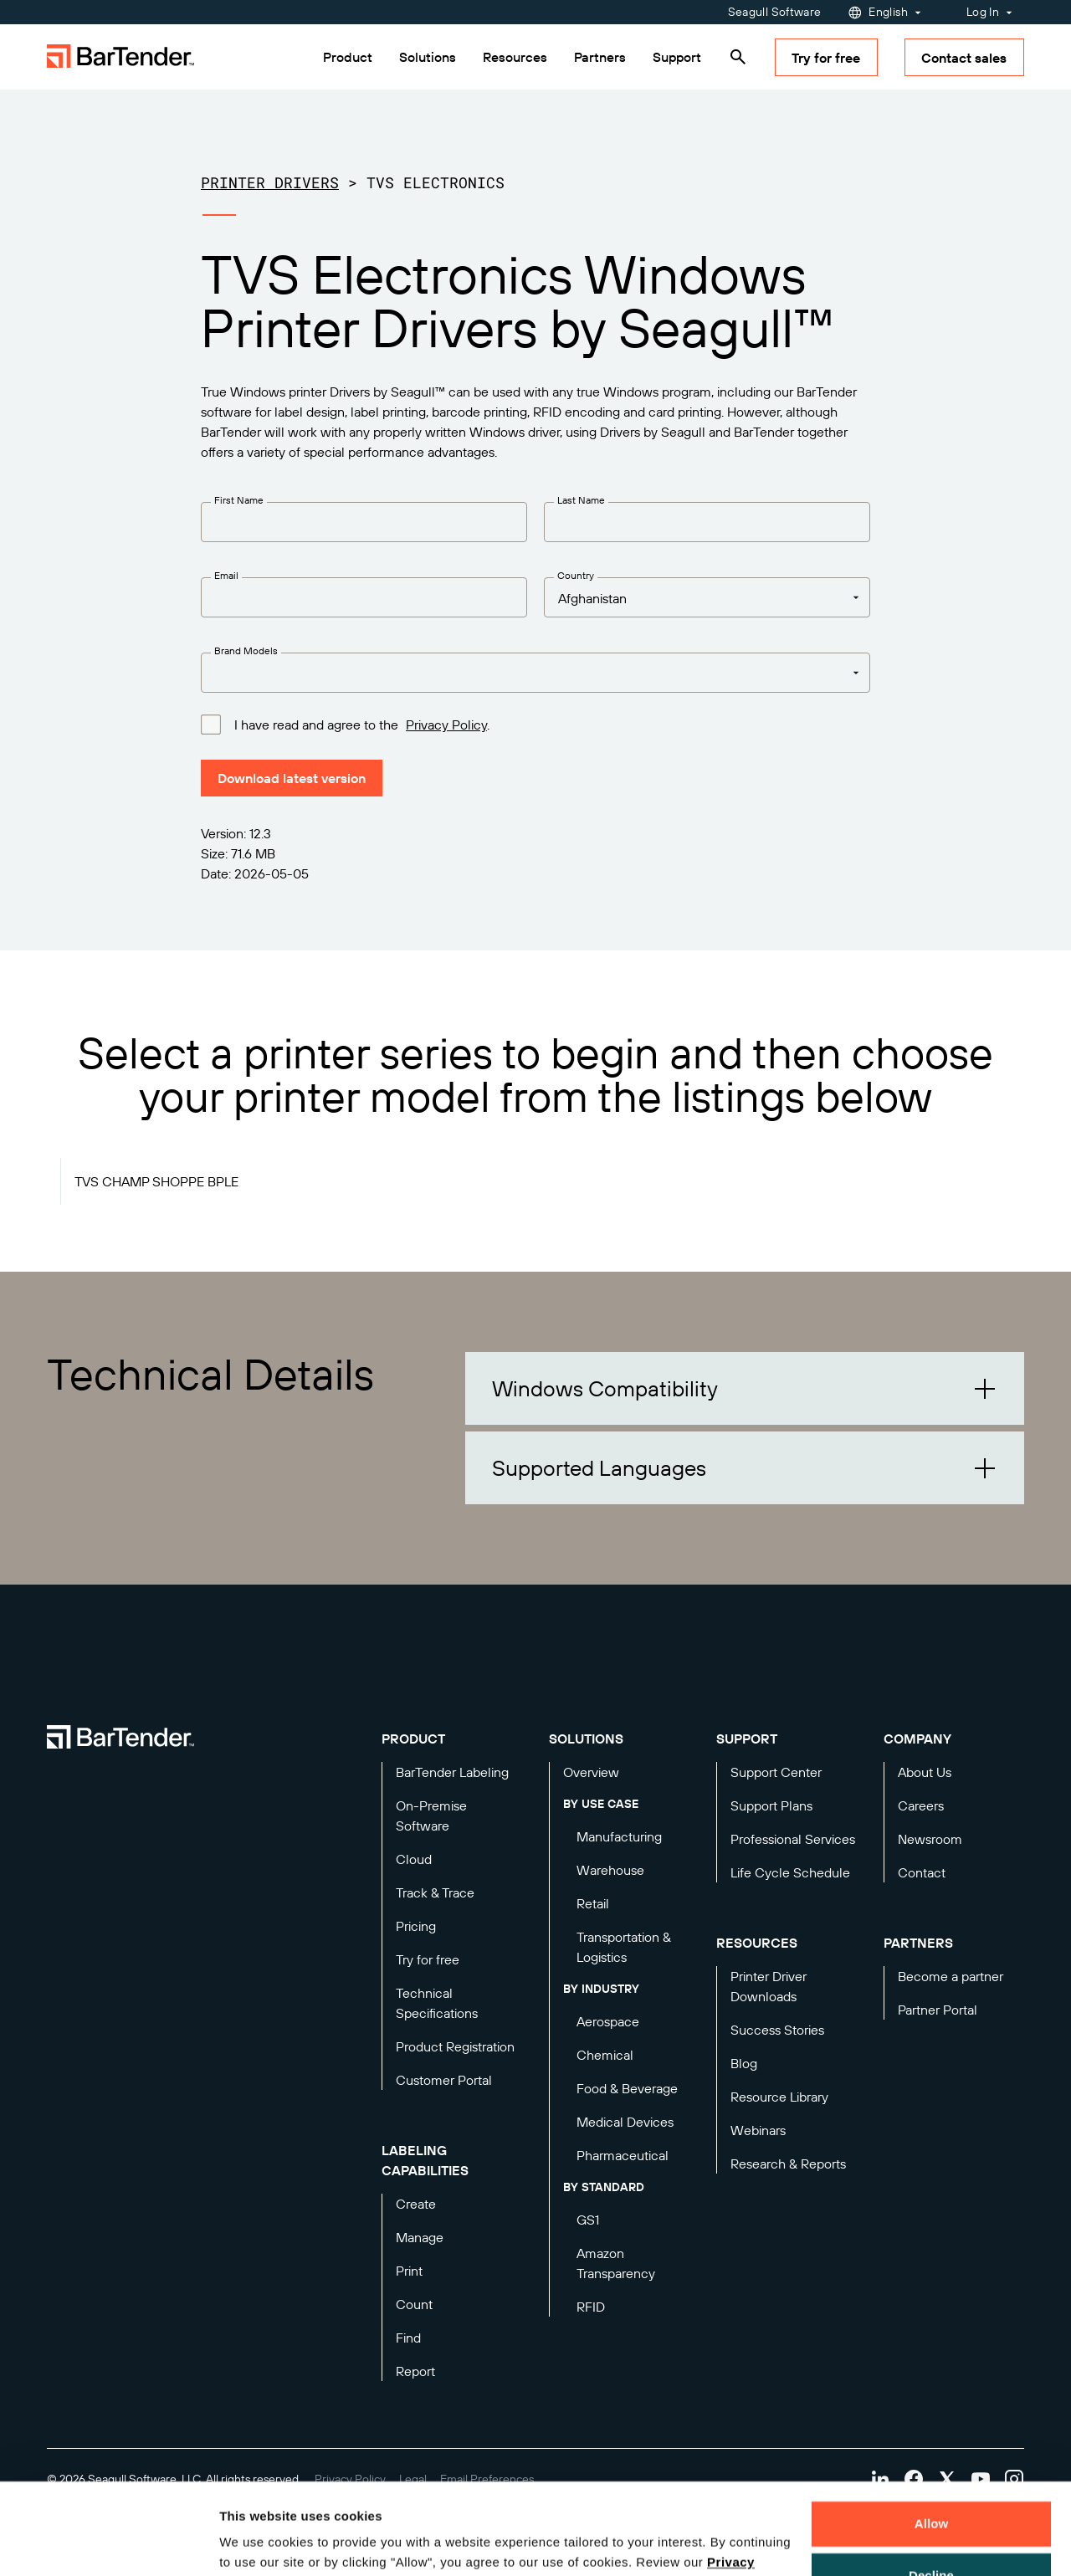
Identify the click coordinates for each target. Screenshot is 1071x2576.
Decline (931, 2489)
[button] (744, 1388)
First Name (239, 500)
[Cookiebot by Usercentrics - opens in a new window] (108, 2543)
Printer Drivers (270, 182)
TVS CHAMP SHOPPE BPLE (156, 1181)
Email (226, 575)
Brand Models (246, 650)
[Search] (738, 57)
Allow (932, 2438)
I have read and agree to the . (361, 723)
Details (254, 2543)
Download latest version (292, 778)
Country (575, 575)
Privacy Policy (446, 724)
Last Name (581, 500)
